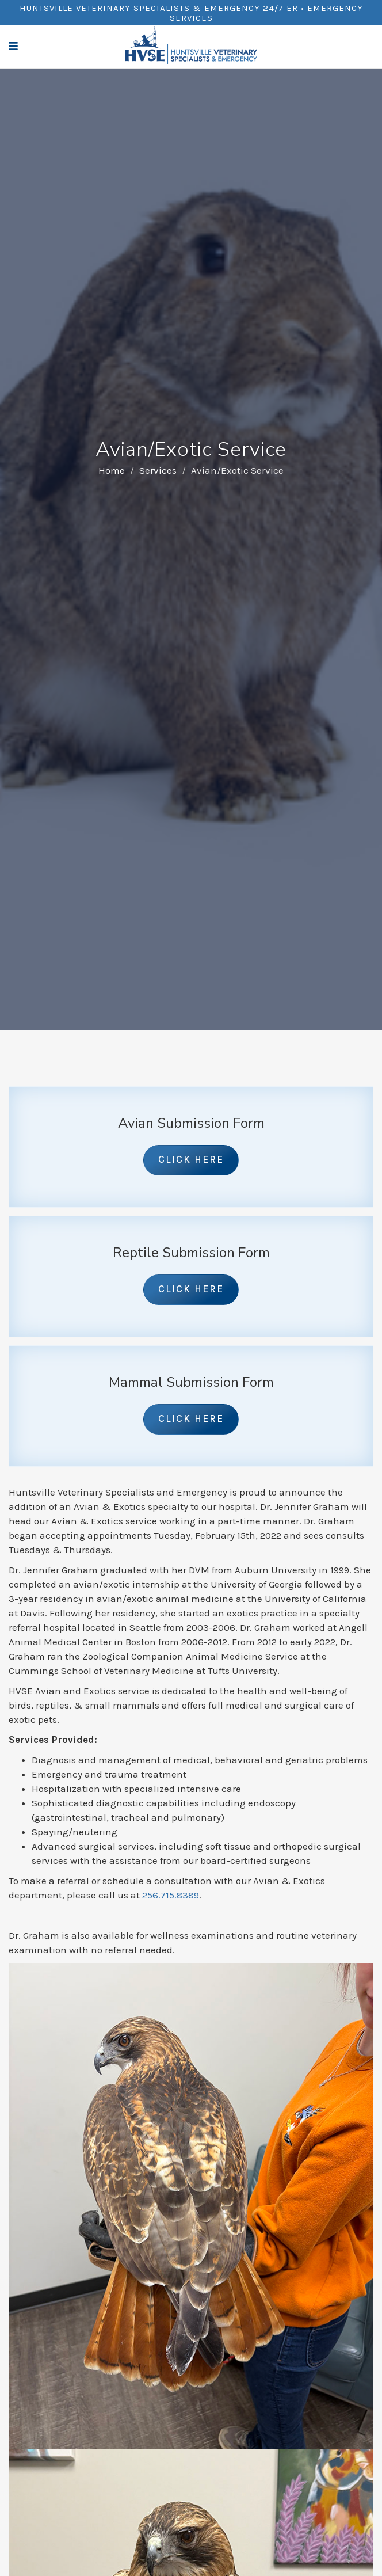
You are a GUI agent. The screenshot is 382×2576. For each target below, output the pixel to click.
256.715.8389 (170, 1895)
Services (158, 470)
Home (111, 470)
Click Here (191, 1159)
